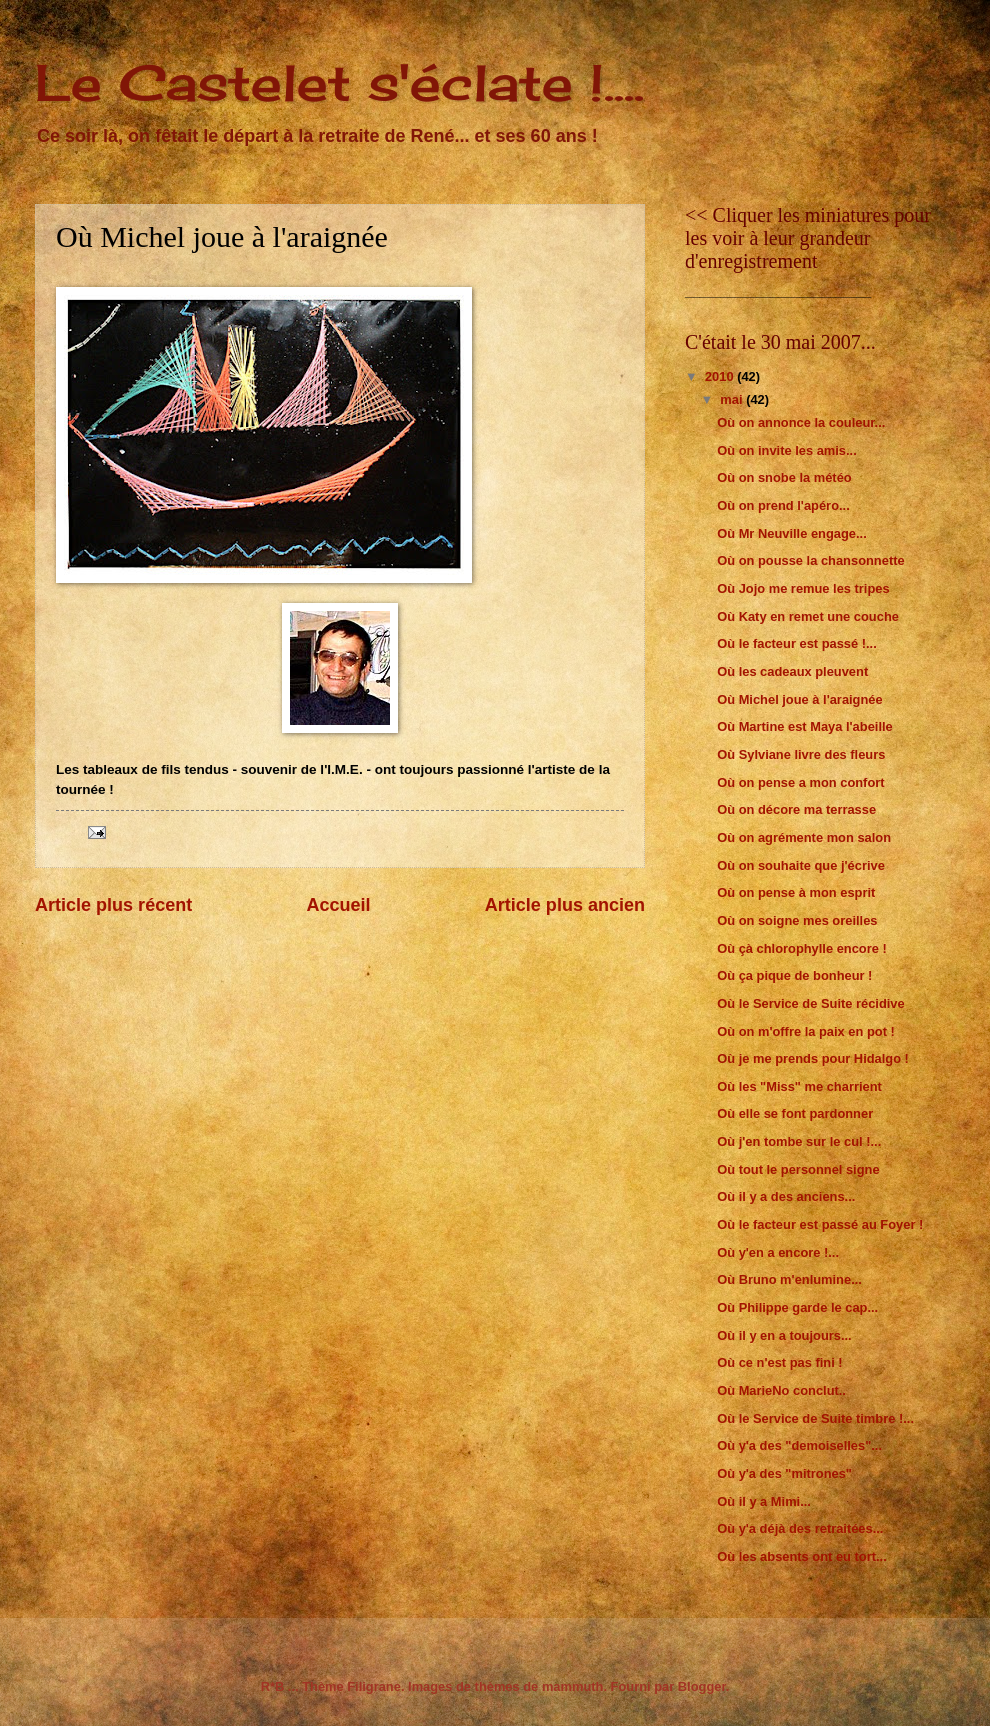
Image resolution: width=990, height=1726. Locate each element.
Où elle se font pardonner (795, 1113)
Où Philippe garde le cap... (797, 1307)
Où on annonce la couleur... (801, 422)
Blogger (702, 1686)
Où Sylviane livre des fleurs (801, 754)
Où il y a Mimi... (764, 1501)
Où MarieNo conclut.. (781, 1390)
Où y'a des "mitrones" (784, 1473)
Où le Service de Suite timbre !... (815, 1418)
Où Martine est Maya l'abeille (805, 726)
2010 (721, 376)
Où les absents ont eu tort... (802, 1556)
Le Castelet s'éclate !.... (339, 82)
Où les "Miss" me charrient (799, 1086)
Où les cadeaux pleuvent (792, 671)
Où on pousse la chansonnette (810, 560)
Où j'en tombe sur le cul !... (799, 1141)
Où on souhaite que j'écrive (801, 865)
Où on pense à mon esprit (796, 892)
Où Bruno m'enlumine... (789, 1279)
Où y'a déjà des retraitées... (800, 1528)
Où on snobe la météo (784, 477)
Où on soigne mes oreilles (797, 920)
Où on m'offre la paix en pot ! (806, 1031)
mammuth (573, 1686)
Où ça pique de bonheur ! (794, 975)
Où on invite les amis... (787, 450)
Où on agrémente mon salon (804, 837)
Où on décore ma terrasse (796, 809)
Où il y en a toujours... (784, 1335)
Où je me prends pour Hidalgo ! (813, 1058)
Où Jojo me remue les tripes (803, 588)
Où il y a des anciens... (786, 1196)
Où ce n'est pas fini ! (779, 1362)
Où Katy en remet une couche (808, 616)
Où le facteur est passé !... (797, 643)
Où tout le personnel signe (798, 1169)
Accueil (338, 905)
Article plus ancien (565, 905)
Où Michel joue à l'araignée (799, 699)
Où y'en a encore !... (778, 1252)
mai (733, 399)
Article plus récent (113, 905)
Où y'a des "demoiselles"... (799, 1445)
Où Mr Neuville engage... (792, 533)
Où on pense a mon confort (800, 782)
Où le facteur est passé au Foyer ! (820, 1224)
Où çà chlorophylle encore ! (802, 948)
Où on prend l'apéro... (783, 505)
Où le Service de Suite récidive (811, 1003)
